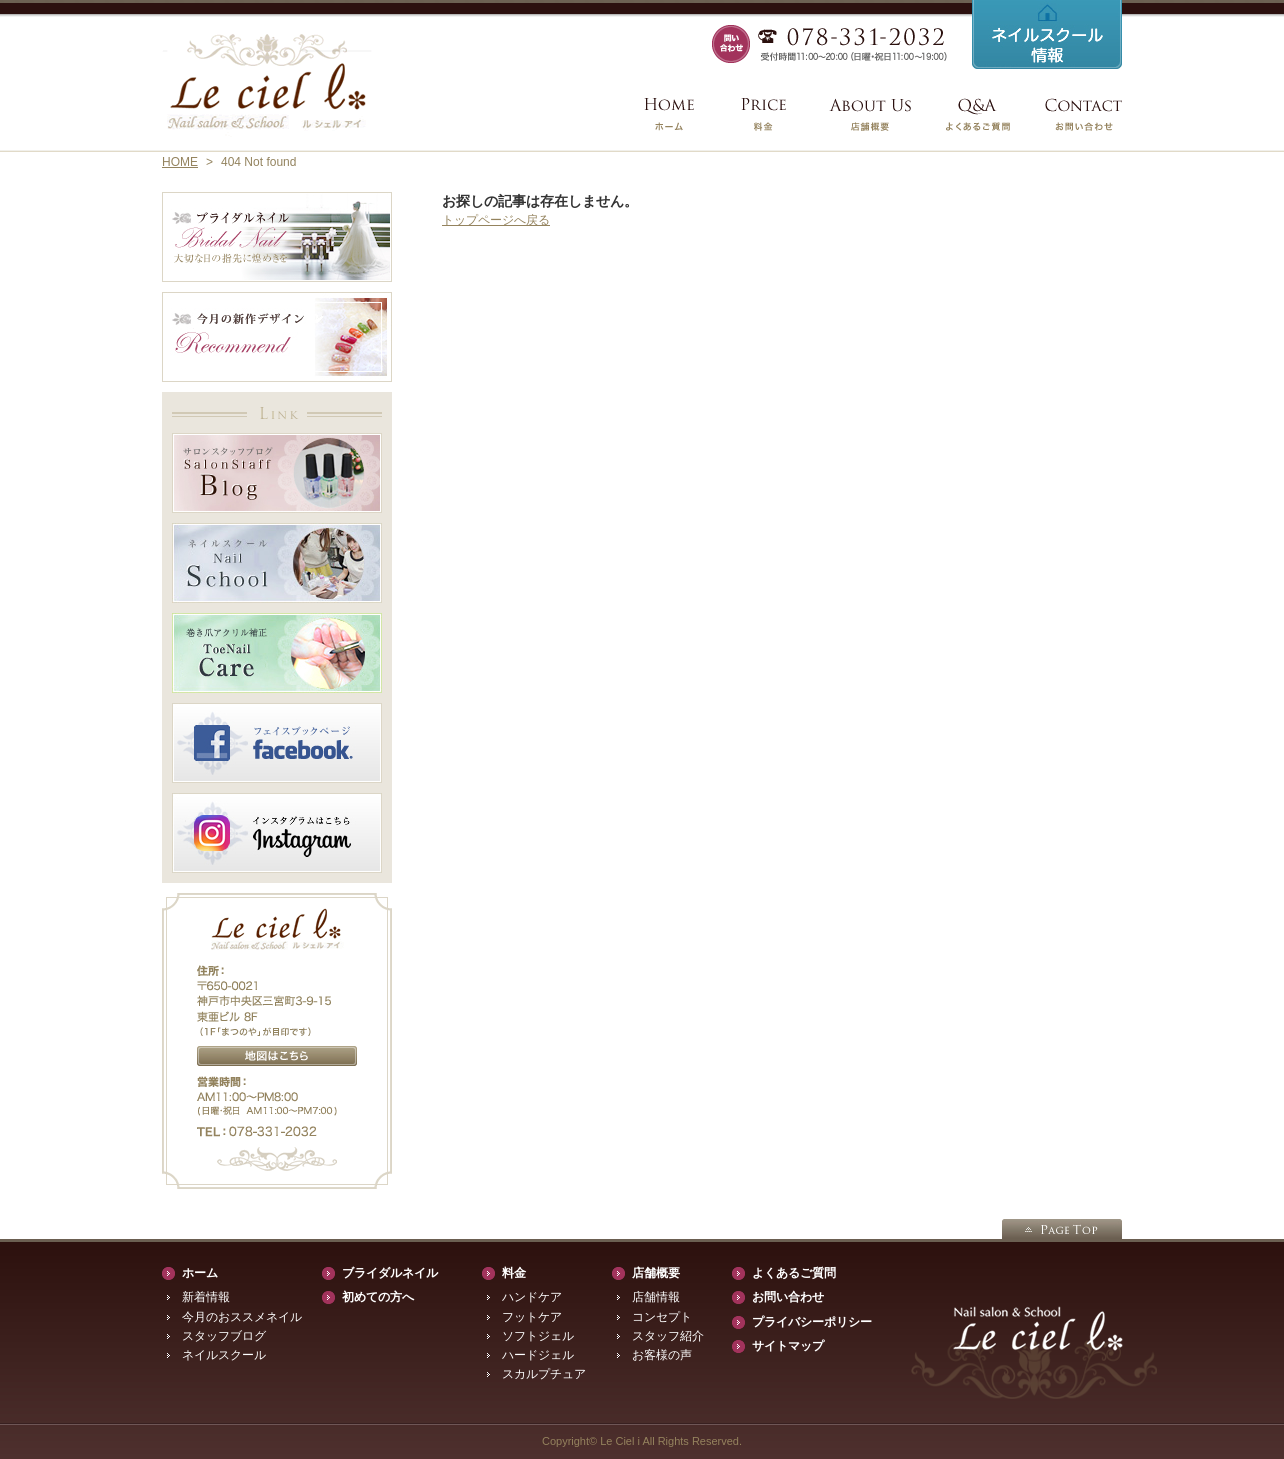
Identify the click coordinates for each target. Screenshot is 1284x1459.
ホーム (200, 1273)
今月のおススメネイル (242, 1317)
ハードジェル (538, 1355)
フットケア (532, 1317)
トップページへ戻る (496, 220)
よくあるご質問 (794, 1273)
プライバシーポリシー (812, 1322)
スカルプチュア (544, 1374)
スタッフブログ (224, 1336)
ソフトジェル (538, 1336)
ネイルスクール (224, 1355)
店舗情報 (656, 1297)
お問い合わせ (788, 1297)
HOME (180, 162)
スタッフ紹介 (668, 1336)
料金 (514, 1273)
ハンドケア (532, 1297)
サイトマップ (788, 1346)
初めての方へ (378, 1297)
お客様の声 (662, 1355)
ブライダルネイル (390, 1273)
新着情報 (206, 1297)
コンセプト (662, 1317)
